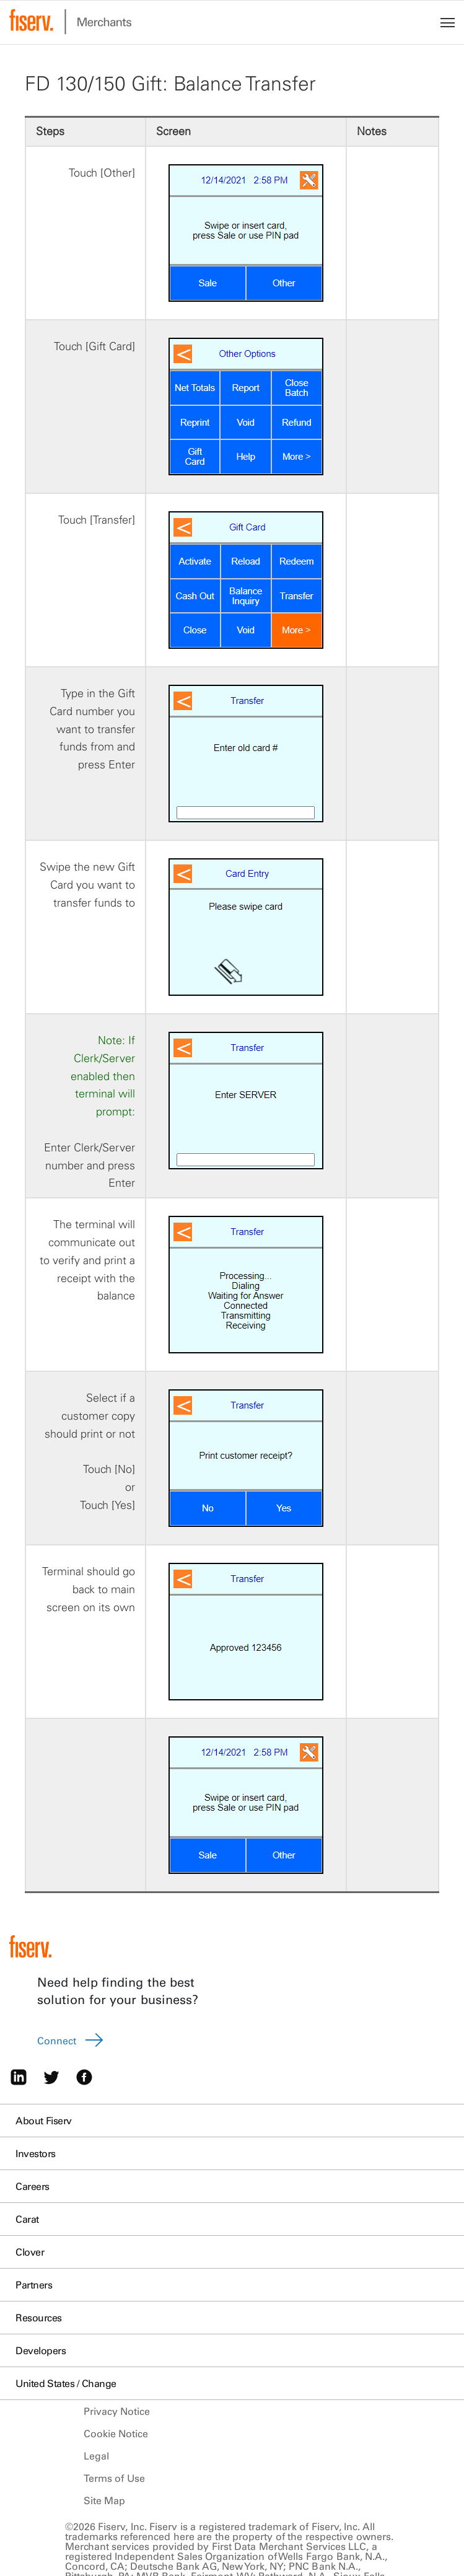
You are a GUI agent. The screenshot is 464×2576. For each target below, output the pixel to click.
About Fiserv (43, 2120)
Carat (27, 2219)
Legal (96, 2456)
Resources (38, 2317)
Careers (32, 2186)
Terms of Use (114, 2478)
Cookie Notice (116, 2433)
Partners (33, 2285)
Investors (35, 2153)
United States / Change (65, 2383)
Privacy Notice (117, 2411)
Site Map (105, 2500)
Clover (29, 2252)
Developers (40, 2350)
